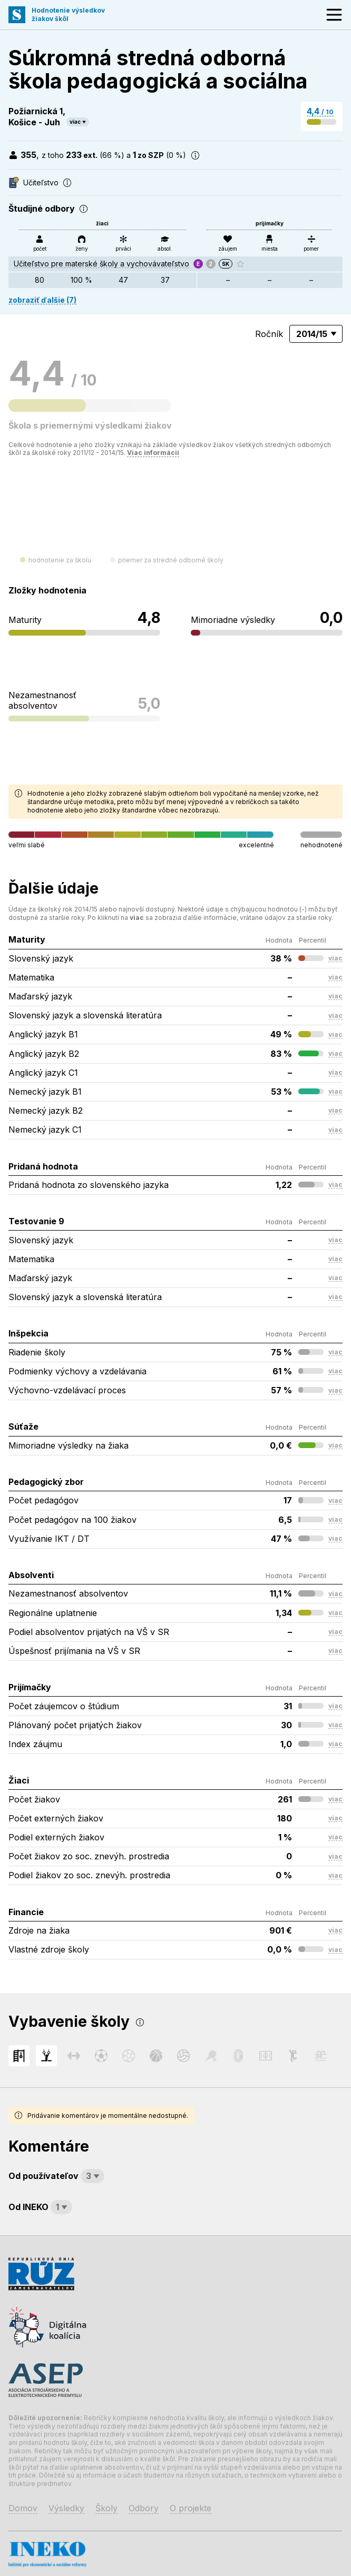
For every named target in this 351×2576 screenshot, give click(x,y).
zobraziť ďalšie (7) (42, 299)
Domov (22, 2508)
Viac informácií (153, 453)
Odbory (144, 2508)
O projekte (190, 2508)
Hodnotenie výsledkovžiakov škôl (68, 14)
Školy (106, 2508)
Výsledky (66, 2508)
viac (75, 121)
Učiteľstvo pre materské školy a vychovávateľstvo (101, 263)
